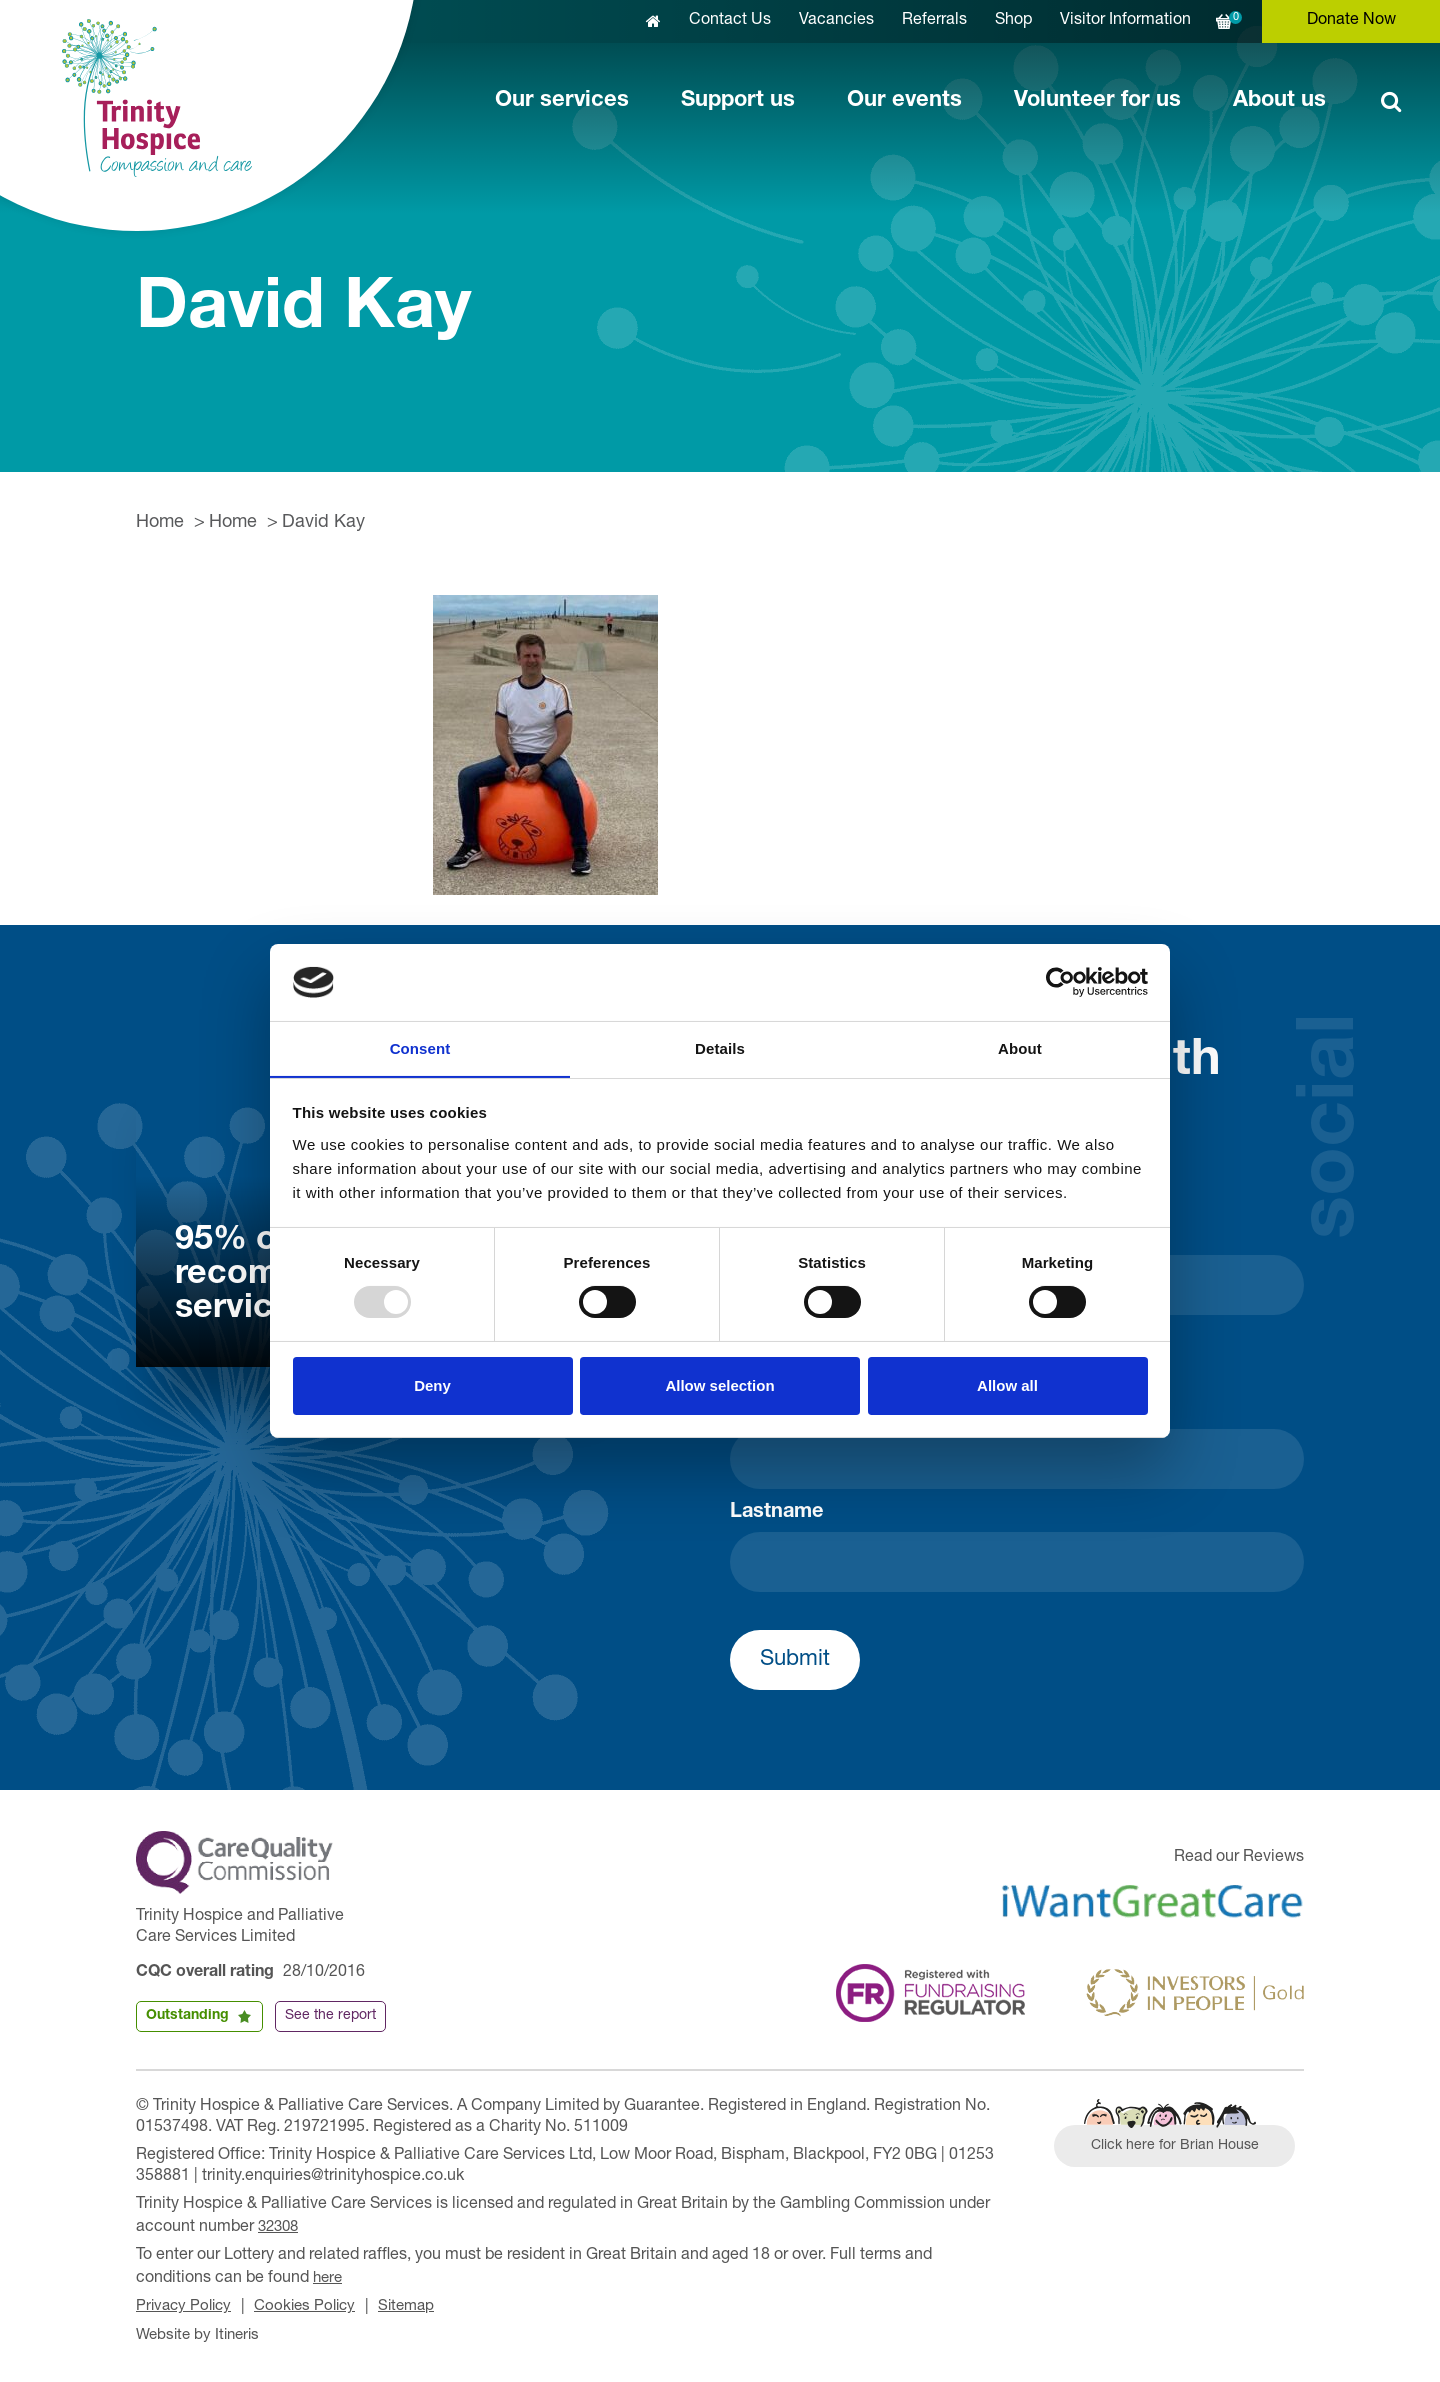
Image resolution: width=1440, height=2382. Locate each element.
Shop (1013, 21)
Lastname (776, 1513)
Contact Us (730, 21)
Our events (904, 101)
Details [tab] (720, 1047)
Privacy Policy (186, 2303)
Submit (795, 1660)
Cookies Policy (313, 2303)
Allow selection (719, 1385)
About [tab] (1020, 1047)
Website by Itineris (201, 2330)
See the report (330, 2016)
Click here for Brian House (1183, 2149)
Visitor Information (1125, 21)
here (329, 2275)
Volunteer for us (1097, 101)
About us (1279, 101)
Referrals (934, 21)
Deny (432, 1385)
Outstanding (187, 2016)
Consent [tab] (420, 1047)
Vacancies (836, 21)
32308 (280, 2226)
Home (160, 523)
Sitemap (420, 2303)
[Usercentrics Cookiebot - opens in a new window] (1060, 982)
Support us (738, 101)
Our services (562, 101)
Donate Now (1351, 21)
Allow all (1007, 1385)
